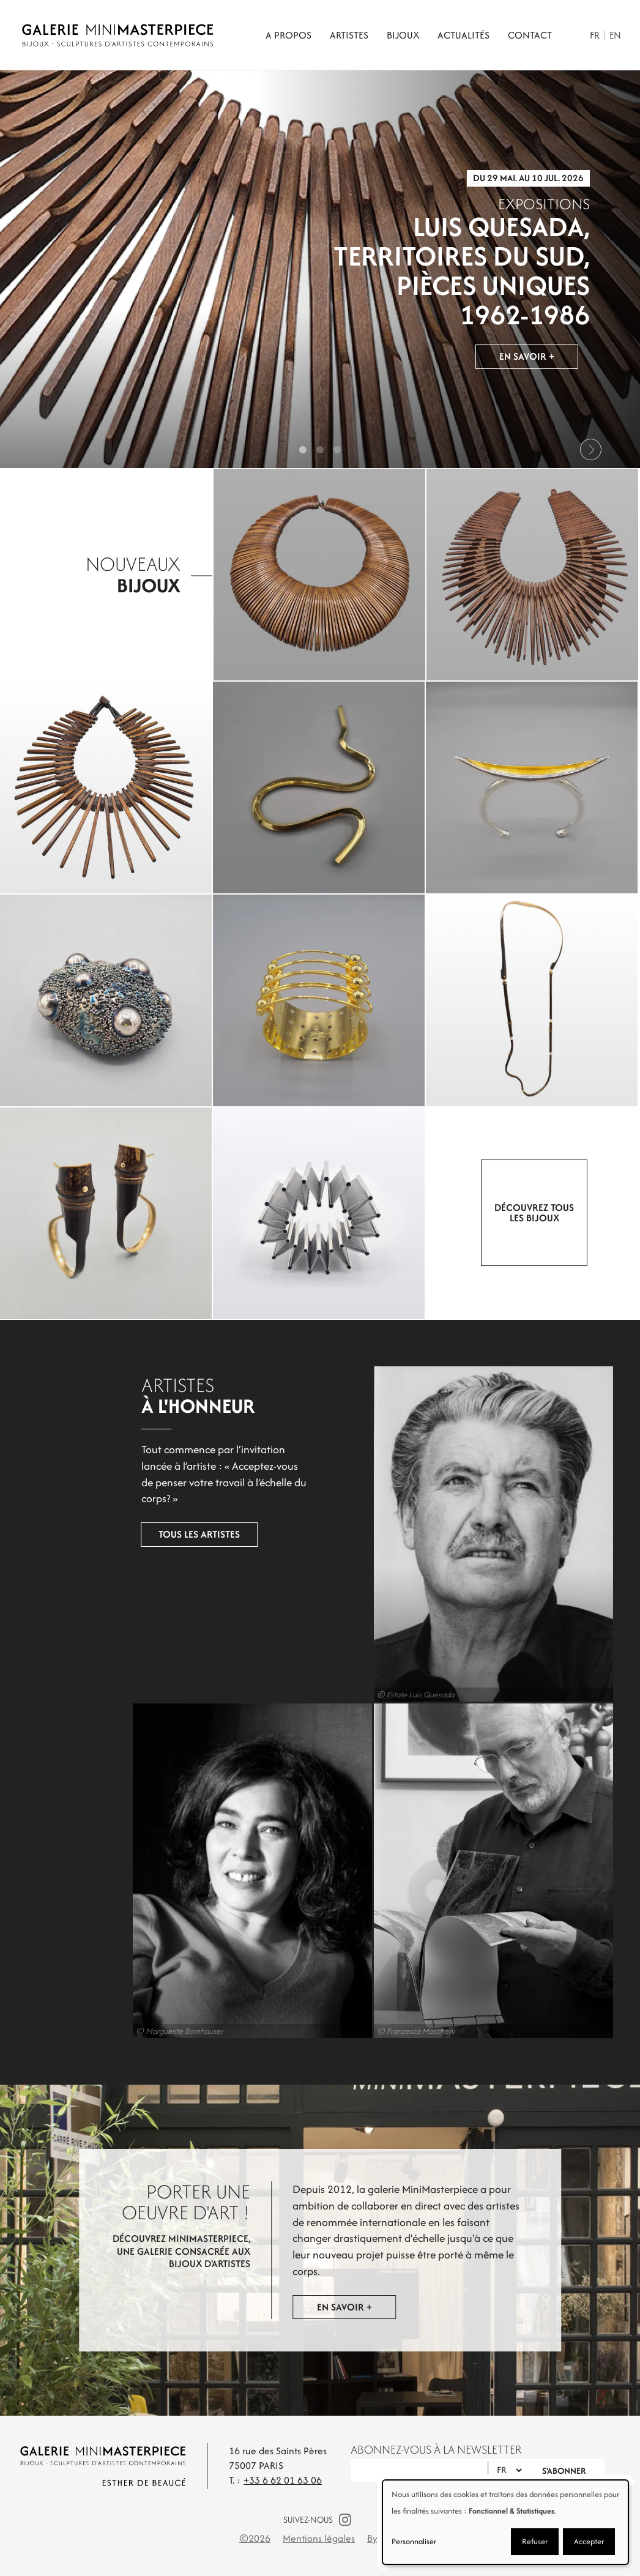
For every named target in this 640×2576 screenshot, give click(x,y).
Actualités (463, 35)
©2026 (254, 2538)
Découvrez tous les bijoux (534, 1213)
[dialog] (505, 2522)
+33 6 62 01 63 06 (283, 2480)
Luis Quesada (440, 1534)
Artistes (349, 35)
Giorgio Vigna (440, 1871)
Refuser (535, 2541)
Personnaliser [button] (414, 2541)
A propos (288, 35)
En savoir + (527, 358)
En (615, 35)
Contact (530, 35)
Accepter (589, 2541)
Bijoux (403, 35)
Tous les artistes (154, 1521)
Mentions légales (319, 2538)
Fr (595, 35)
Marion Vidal (199, 1871)
